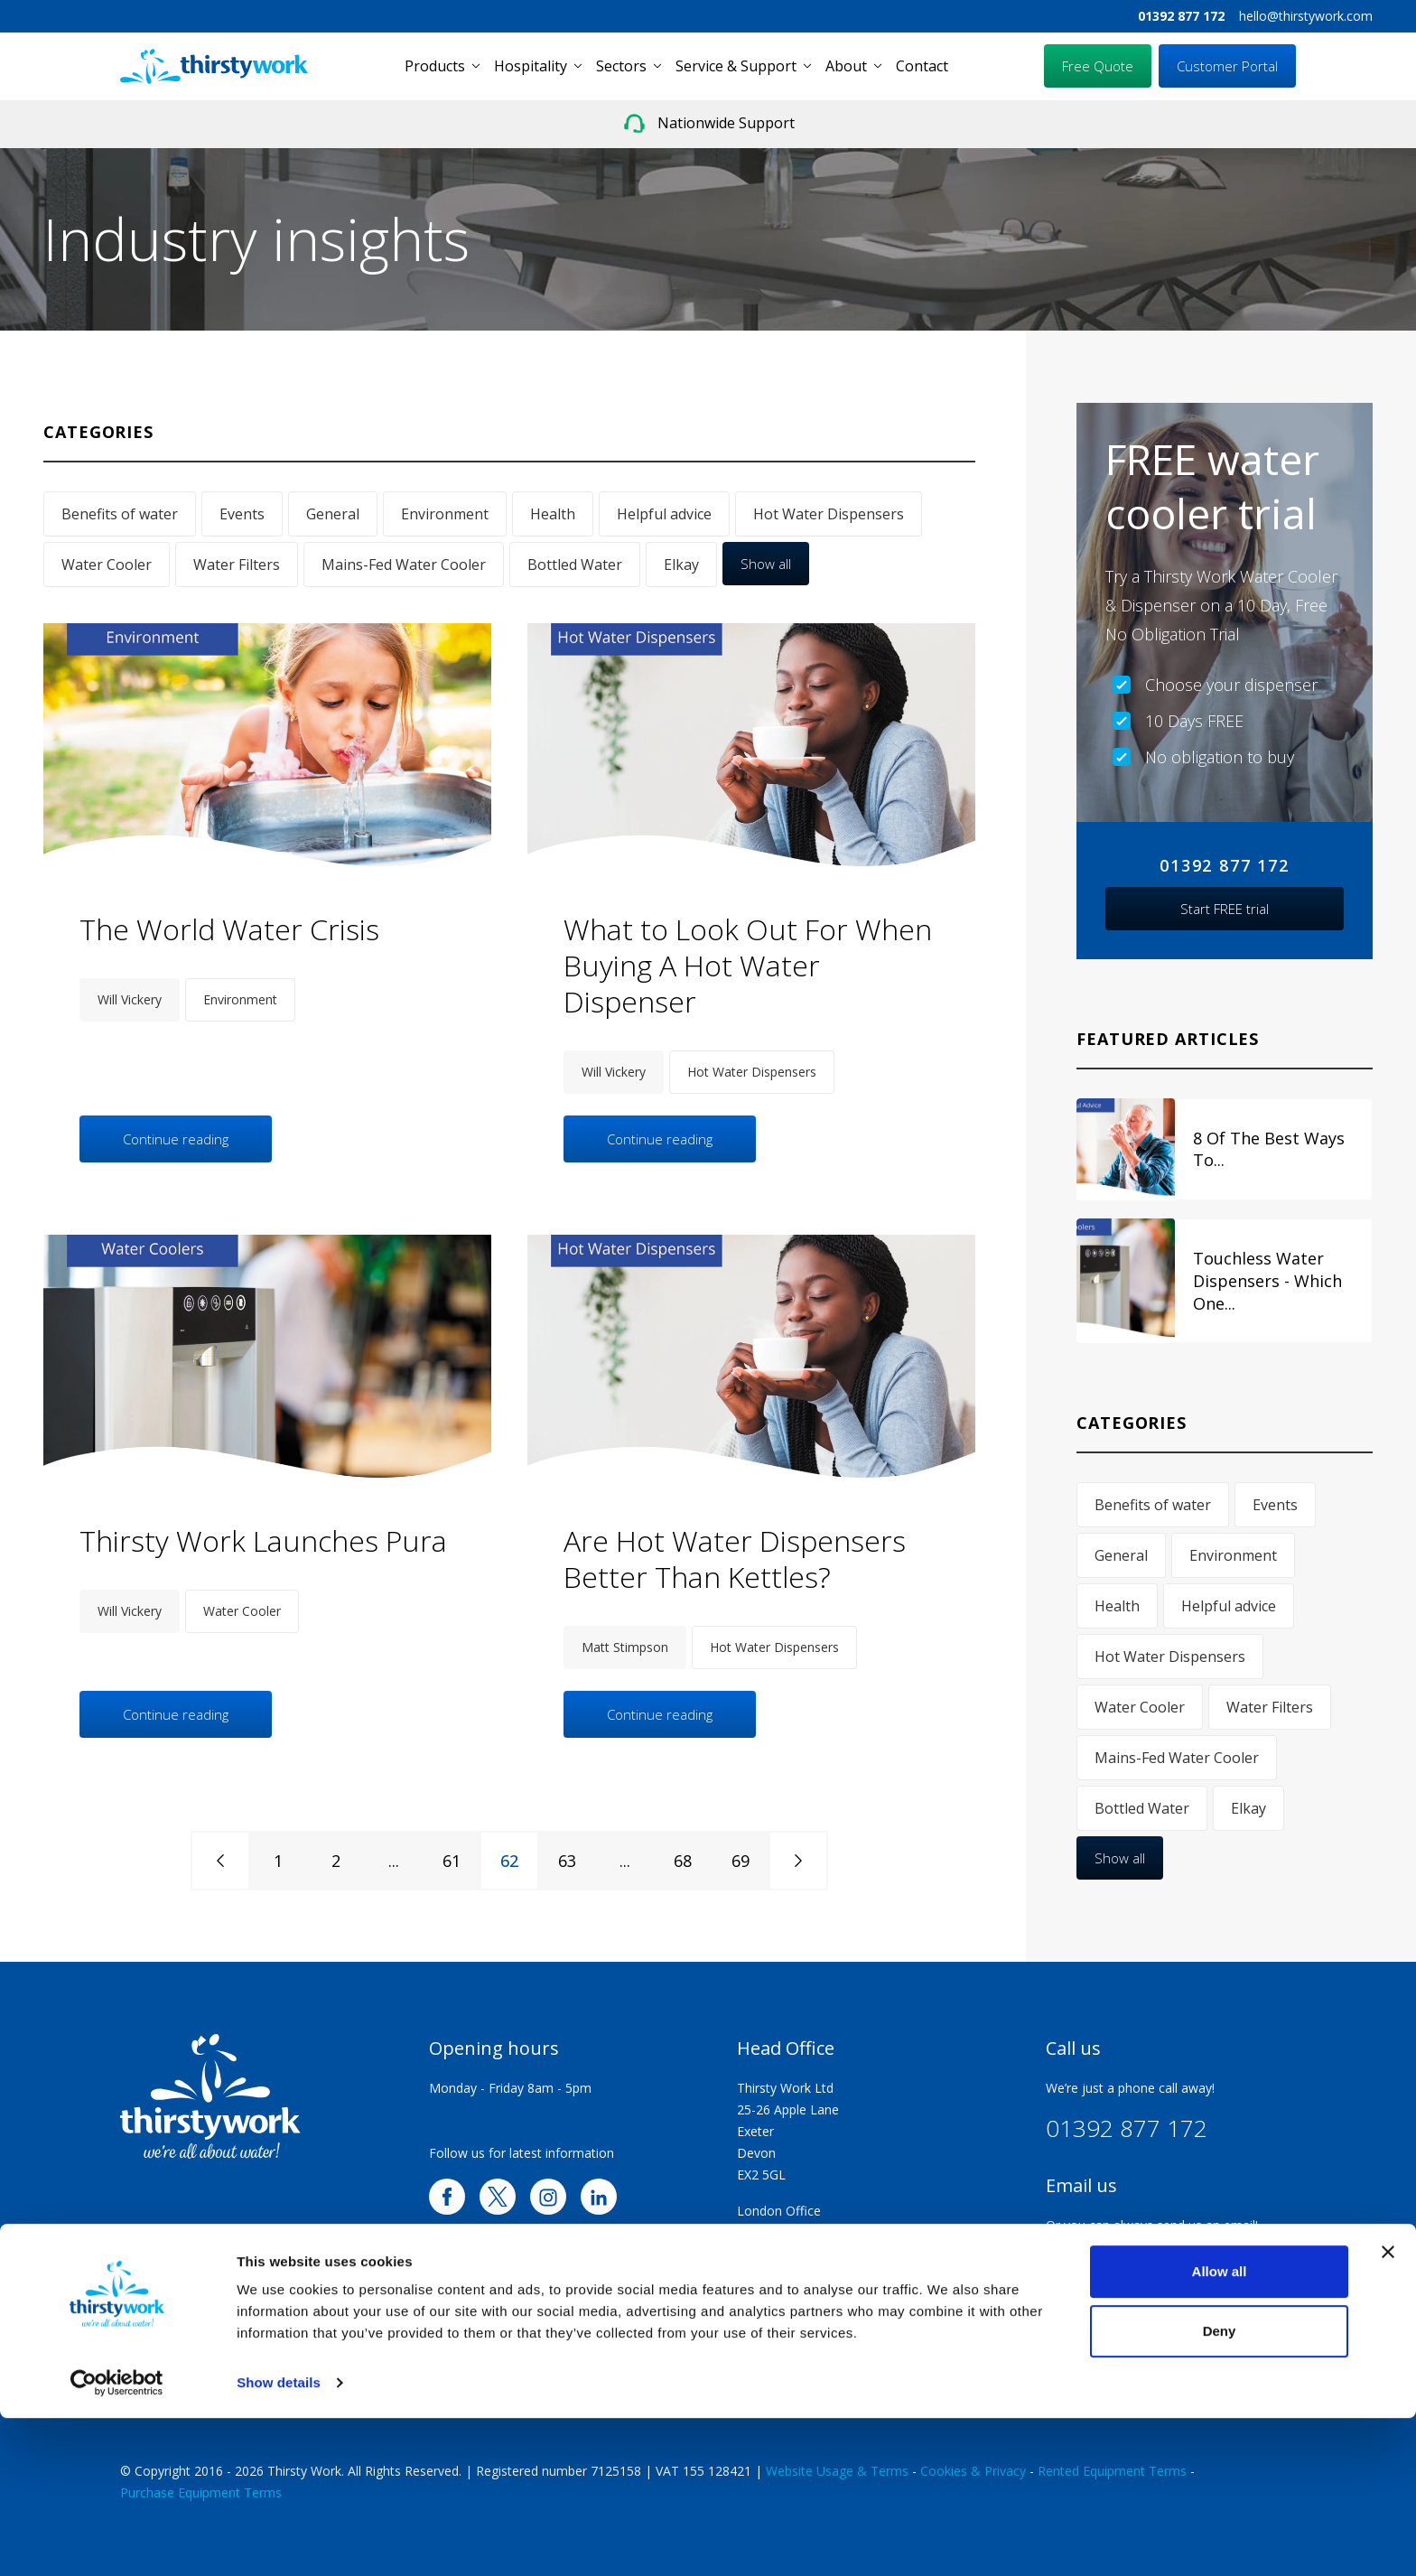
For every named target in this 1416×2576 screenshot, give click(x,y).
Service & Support (735, 66)
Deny (1219, 2488)
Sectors (621, 66)
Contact (922, 66)
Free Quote (1097, 66)
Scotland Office (781, 2362)
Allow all (1219, 2429)
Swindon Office (781, 2232)
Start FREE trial (1224, 909)
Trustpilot (1074, 2319)
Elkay (681, 564)
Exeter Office (775, 2275)
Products (435, 66)
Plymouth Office (784, 2297)
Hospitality (530, 66)
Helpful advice (664, 514)
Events (242, 514)
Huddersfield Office (793, 2340)
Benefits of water (119, 514)
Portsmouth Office (791, 2254)
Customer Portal (1227, 66)
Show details (279, 2540)
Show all (766, 564)
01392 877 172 (1181, 15)
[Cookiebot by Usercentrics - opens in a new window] (117, 2540)
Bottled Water (574, 564)
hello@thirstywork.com (1306, 15)
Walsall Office (776, 2319)
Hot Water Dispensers (828, 514)
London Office (779, 2210)
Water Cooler (106, 564)
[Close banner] (1388, 2409)
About (846, 66)
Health (552, 514)
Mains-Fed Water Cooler (403, 564)
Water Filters (236, 564)
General (332, 514)
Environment (445, 514)
